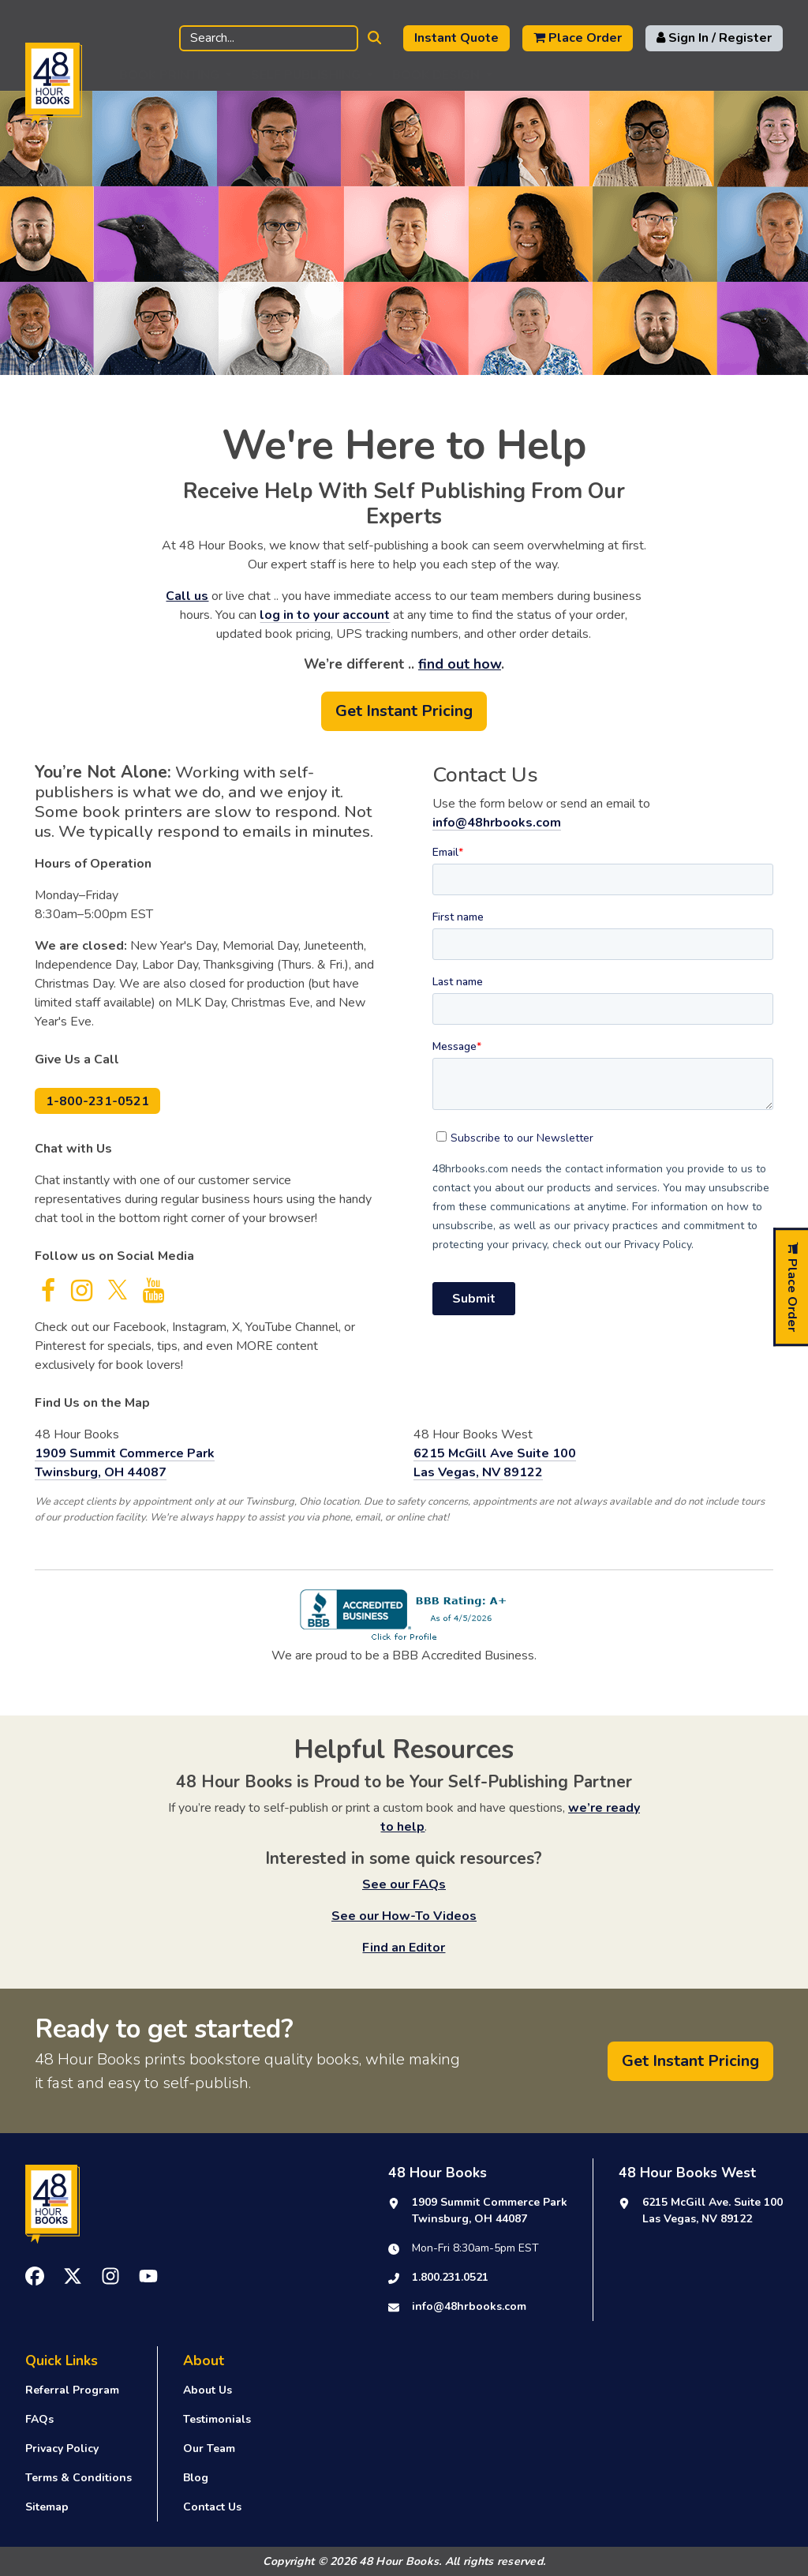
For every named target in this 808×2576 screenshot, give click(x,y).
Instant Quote (456, 38)
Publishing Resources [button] (589, 75)
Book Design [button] (436, 75)
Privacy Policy (62, 2448)
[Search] (268, 38)
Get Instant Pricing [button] (404, 711)
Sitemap (47, 2506)
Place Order (577, 38)
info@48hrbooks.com (496, 822)
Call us (187, 596)
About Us (207, 2390)
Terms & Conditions (78, 2477)
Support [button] (730, 75)
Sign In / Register (714, 38)
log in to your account (325, 615)
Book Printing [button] (169, 75)
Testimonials (217, 2419)
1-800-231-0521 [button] (97, 1101)
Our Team (209, 2448)
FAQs (39, 2419)
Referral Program (72, 2390)
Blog (195, 2477)
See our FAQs (404, 1884)
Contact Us (212, 2506)
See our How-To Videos (404, 1916)
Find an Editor (403, 1947)
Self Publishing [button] (306, 75)
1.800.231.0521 (450, 2277)
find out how (459, 663)
